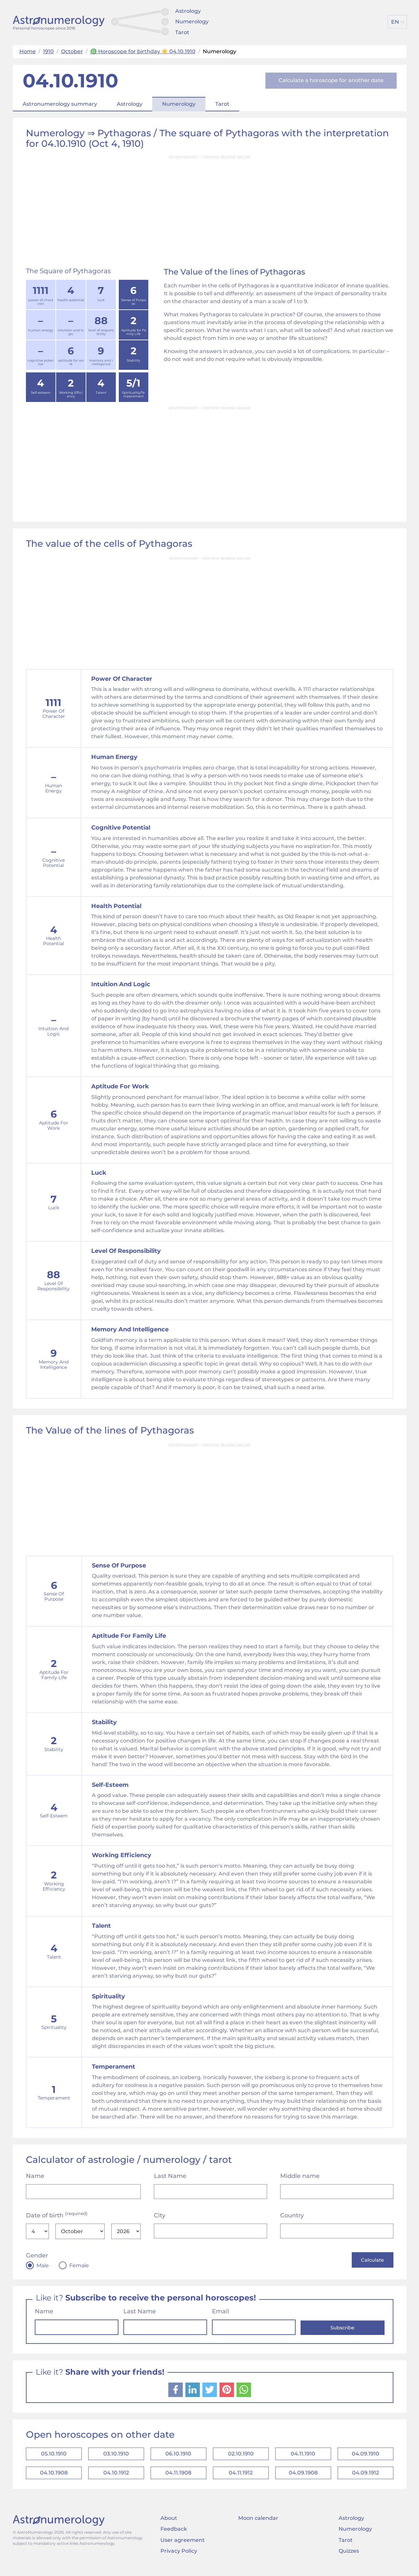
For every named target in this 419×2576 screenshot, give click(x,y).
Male (42, 2266)
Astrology (188, 11)
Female (79, 2266)
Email (220, 2312)
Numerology (192, 21)
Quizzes (349, 2558)
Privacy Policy (178, 2558)
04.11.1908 (178, 2478)
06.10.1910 (178, 2456)
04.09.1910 (365, 2456)
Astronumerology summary (60, 104)
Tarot (182, 32)
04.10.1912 (116, 2478)
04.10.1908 (54, 2478)
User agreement (182, 2547)
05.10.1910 (54, 2456)
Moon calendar (258, 2525)
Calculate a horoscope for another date (331, 80)
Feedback (173, 2536)
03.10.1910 (116, 2456)
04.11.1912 (241, 2478)
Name (35, 2176)
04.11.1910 (303, 2456)
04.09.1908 (303, 2478)
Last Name (170, 2176)
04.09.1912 (365, 2478)
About (168, 2525)
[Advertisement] (209, 209)
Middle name (300, 2176)
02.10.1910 (241, 2456)
